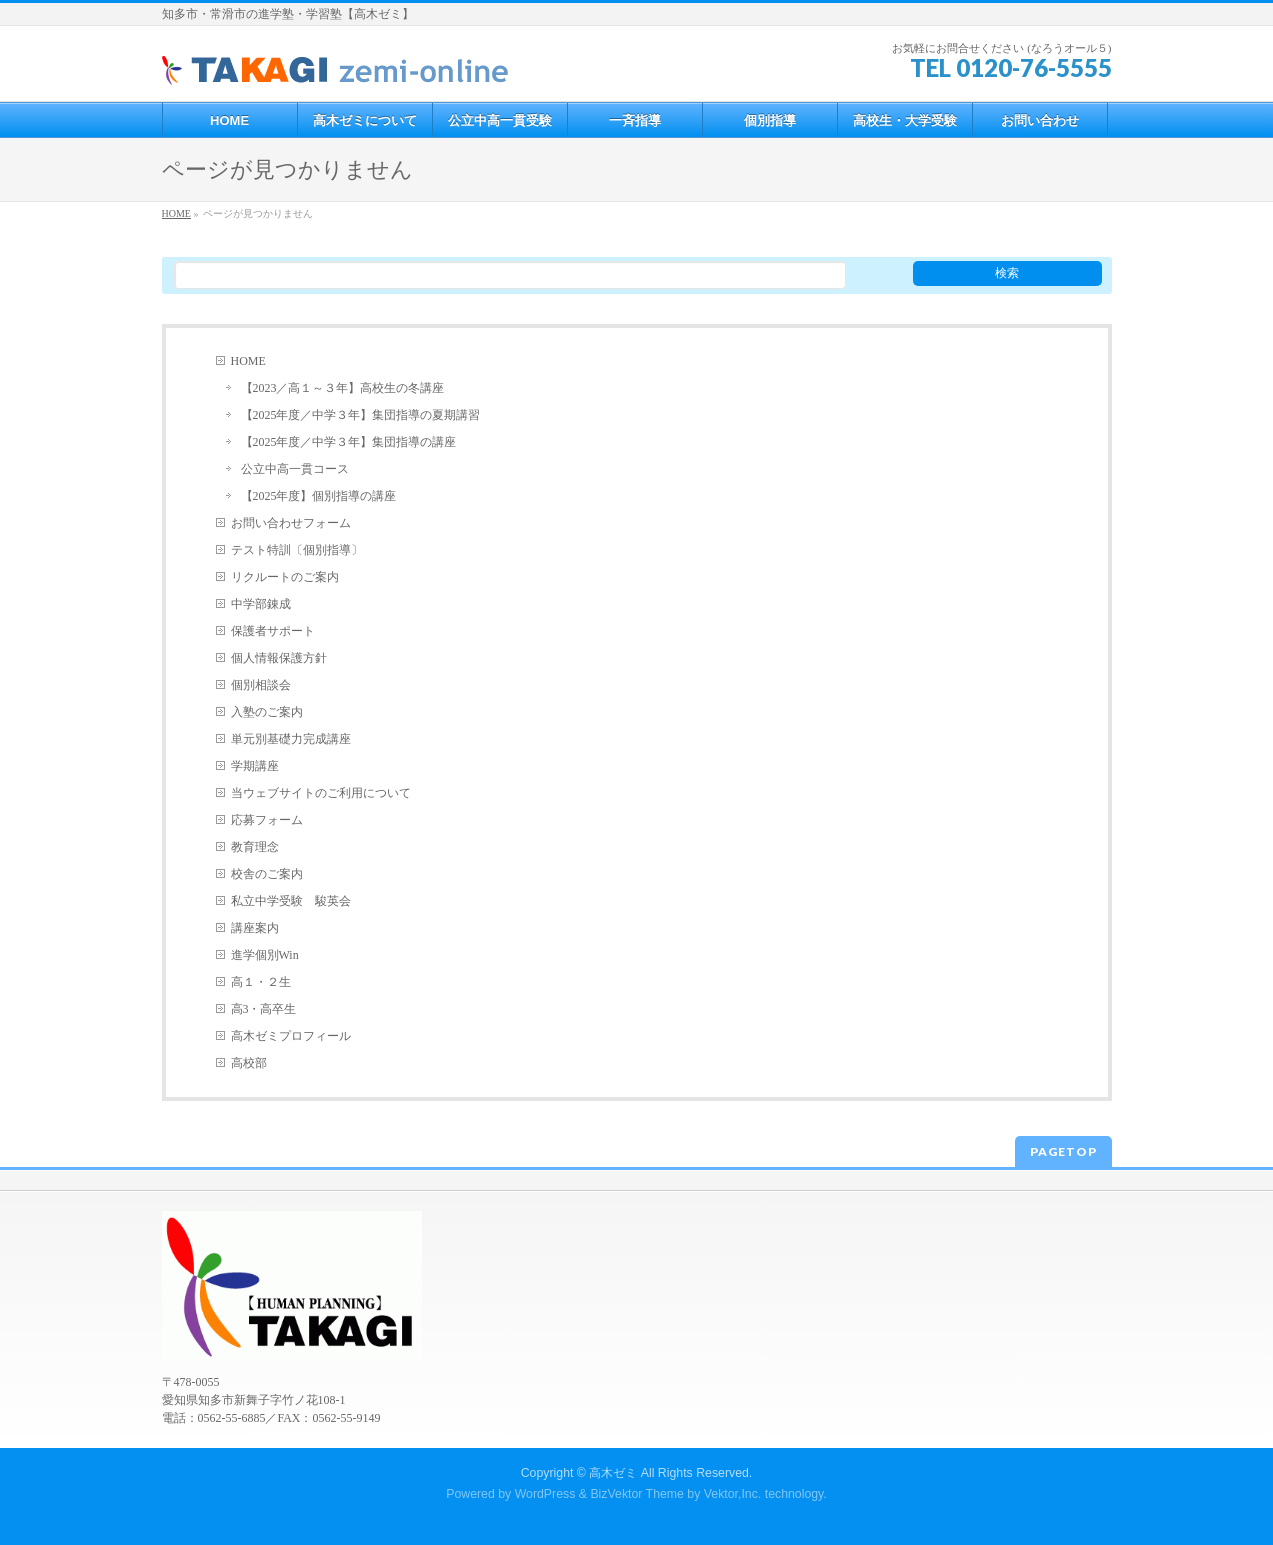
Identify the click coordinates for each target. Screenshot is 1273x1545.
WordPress (545, 1494)
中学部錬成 (261, 604)
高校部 (249, 1063)
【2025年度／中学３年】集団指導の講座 (349, 442)
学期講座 (255, 766)
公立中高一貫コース (295, 469)
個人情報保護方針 (279, 658)
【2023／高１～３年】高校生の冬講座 (343, 388)
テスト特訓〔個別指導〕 (297, 550)
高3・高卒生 (264, 1009)
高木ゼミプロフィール (291, 1036)
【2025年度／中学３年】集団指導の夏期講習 (361, 415)
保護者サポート (273, 631)
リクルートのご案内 (285, 577)
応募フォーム (267, 820)
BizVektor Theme (637, 1494)
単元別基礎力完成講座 (291, 739)
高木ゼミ (613, 1473)
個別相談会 (261, 685)
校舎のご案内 (267, 874)
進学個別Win (265, 955)
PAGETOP (1063, 1151)
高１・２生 (261, 982)
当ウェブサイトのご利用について (321, 793)
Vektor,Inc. (733, 1494)
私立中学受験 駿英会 (291, 901)
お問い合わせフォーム (291, 523)
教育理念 (255, 847)
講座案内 (255, 928)
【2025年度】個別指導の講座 (319, 496)
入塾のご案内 (267, 712)
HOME (248, 361)
